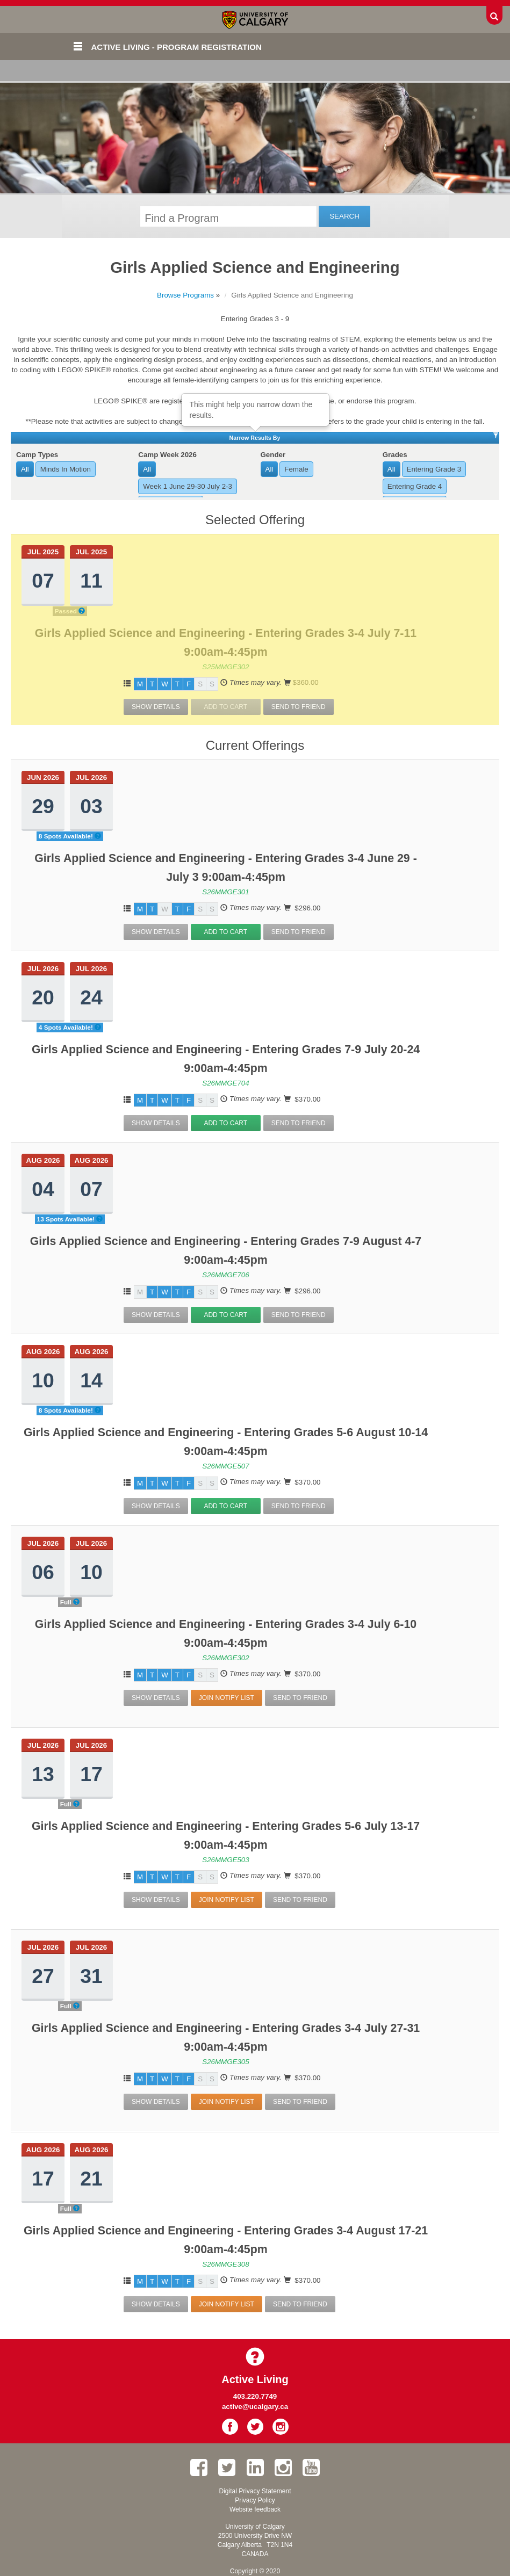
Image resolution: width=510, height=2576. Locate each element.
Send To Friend (298, 707)
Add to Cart (225, 932)
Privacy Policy (255, 2500)
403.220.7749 (255, 2396)
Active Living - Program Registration (176, 47)
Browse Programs (185, 295)
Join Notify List (226, 1698)
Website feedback (255, 2509)
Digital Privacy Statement (255, 2491)
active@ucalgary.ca (255, 2406)
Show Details (156, 707)
